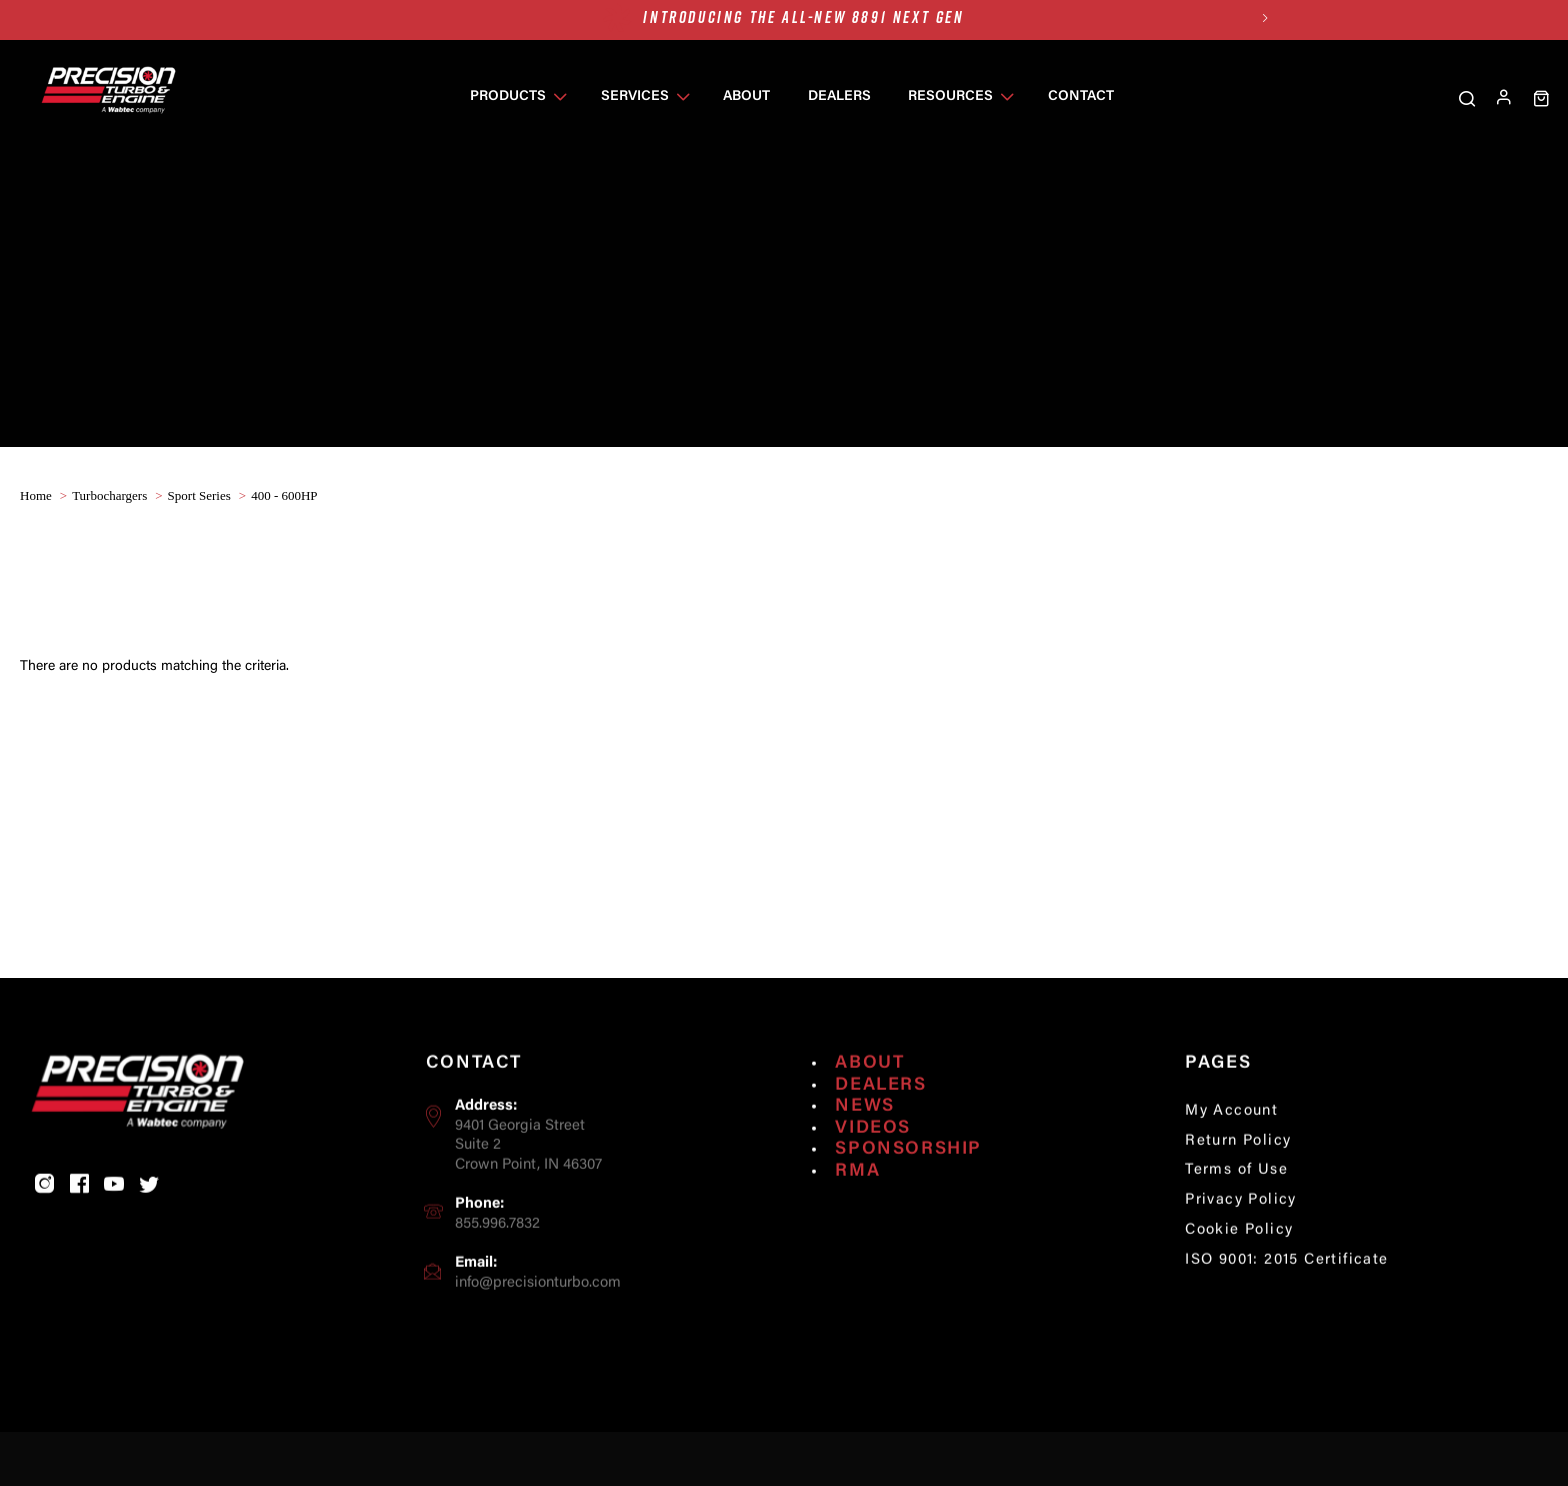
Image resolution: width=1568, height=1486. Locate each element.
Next (1264, 17)
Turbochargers (109, 495)
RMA (857, 1221)
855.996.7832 (497, 1274)
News (864, 1157)
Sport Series (199, 495)
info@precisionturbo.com (538, 1332)
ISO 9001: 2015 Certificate (1286, 1310)
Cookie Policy (1239, 1280)
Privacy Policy (1241, 1250)
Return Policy (1238, 1190)
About (869, 1113)
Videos (873, 1178)
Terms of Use (1236, 1220)
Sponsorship (908, 1200)
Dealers (880, 1135)
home (36, 495)
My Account (1231, 1160)
